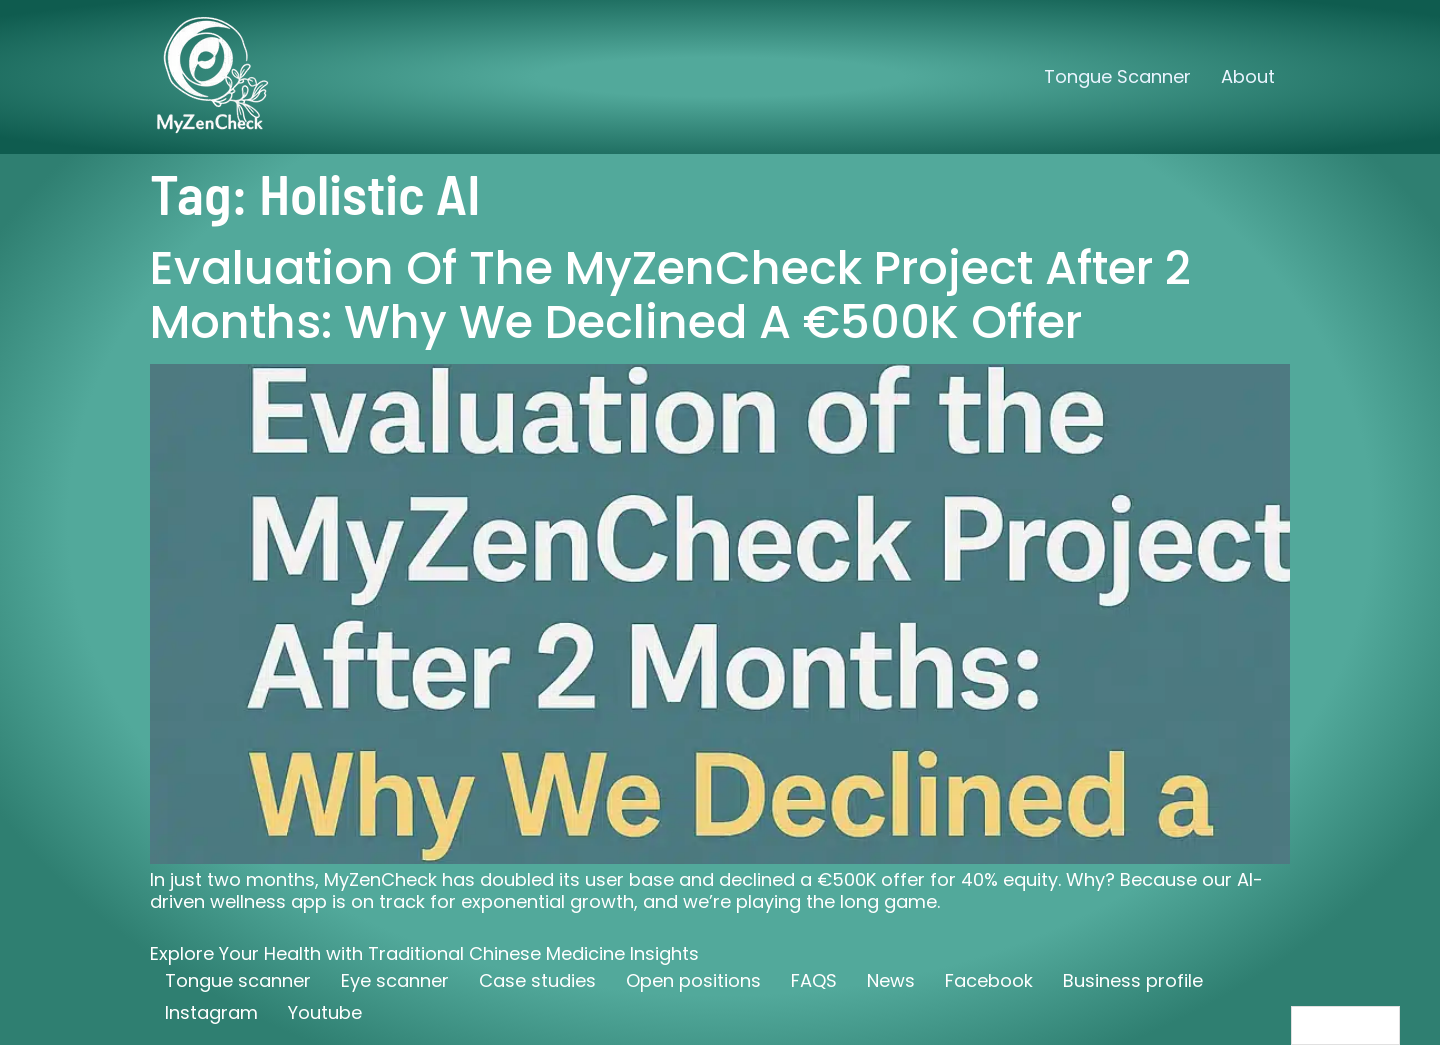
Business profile (1133, 980)
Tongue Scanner (1117, 76)
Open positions (693, 980)
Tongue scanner (238, 980)
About (1248, 76)
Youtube (325, 1012)
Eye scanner (395, 980)
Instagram (211, 1012)
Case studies (537, 980)
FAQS (814, 980)
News (891, 980)
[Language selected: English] (1345, 1025)
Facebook (989, 980)
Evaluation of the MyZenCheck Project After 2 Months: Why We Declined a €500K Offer (670, 295)
